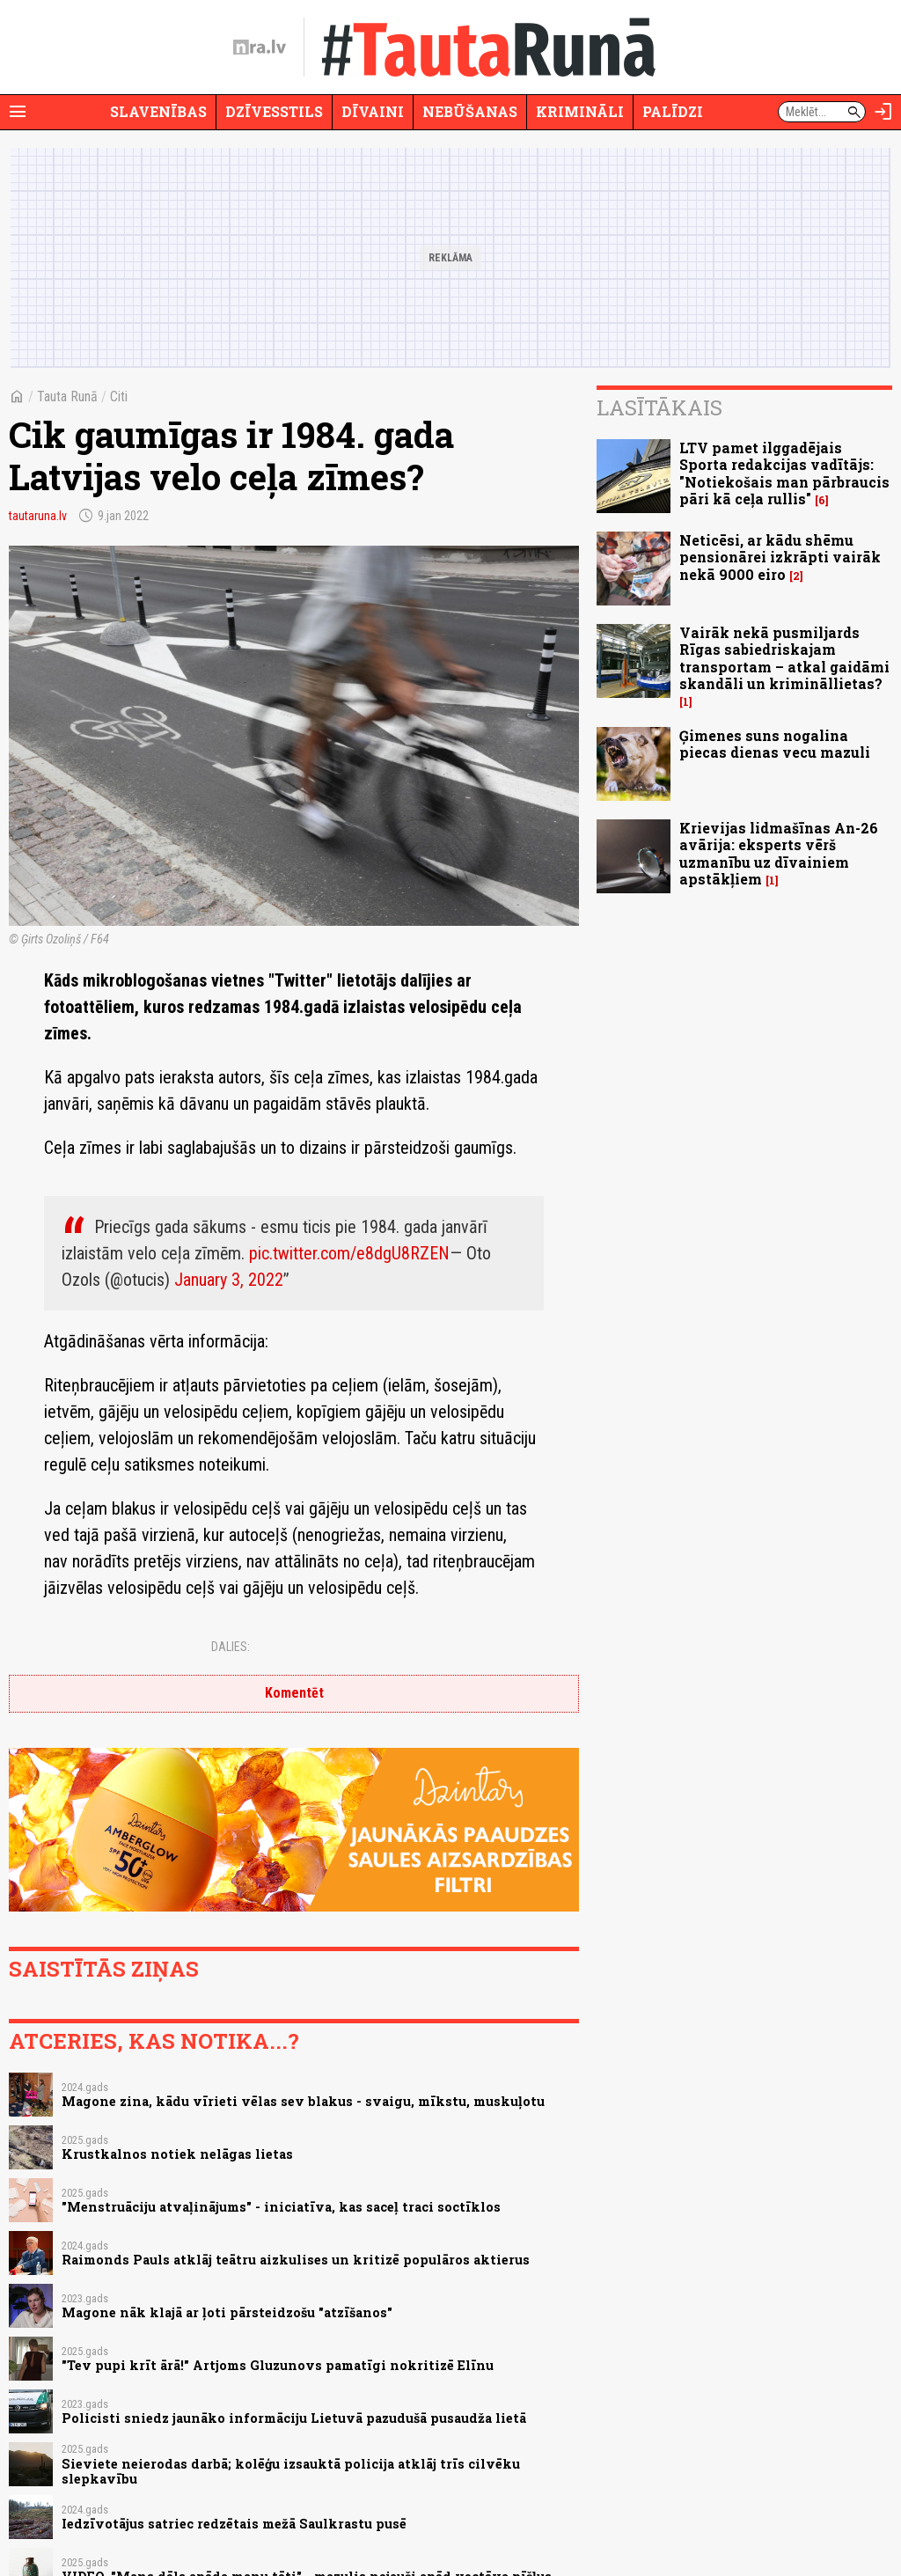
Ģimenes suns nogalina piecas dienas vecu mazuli (774, 743)
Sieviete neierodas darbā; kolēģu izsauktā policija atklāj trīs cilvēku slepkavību (291, 2471)
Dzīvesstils (274, 111)
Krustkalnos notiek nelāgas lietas (177, 2154)
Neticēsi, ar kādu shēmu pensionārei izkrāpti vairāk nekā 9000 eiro (780, 557)
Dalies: (230, 1647)
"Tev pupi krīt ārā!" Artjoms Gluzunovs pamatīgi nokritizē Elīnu (278, 2365)
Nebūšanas (469, 111)
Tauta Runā (67, 396)
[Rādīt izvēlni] (17, 111)
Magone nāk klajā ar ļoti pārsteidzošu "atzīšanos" (227, 2312)
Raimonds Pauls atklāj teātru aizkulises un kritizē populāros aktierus (296, 2259)
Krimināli (580, 111)
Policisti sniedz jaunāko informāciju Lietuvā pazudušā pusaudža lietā (294, 2418)
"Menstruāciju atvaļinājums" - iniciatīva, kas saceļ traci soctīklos (281, 2206)
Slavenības (158, 111)
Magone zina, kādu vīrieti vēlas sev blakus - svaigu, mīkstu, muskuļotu (303, 2101)
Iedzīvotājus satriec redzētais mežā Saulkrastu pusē (234, 2523)
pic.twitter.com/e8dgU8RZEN (349, 1253)
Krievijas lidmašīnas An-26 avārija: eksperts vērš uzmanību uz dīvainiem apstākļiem (778, 853)
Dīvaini (372, 111)
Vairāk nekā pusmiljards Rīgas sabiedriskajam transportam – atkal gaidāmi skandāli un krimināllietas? (784, 658)
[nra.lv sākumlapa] (259, 47)
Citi (119, 396)
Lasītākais (659, 407)
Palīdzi (672, 111)
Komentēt (294, 1692)
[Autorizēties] (883, 111)
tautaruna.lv (38, 516)
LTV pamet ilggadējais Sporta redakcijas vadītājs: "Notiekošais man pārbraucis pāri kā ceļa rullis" (784, 473)
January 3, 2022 (228, 1279)
